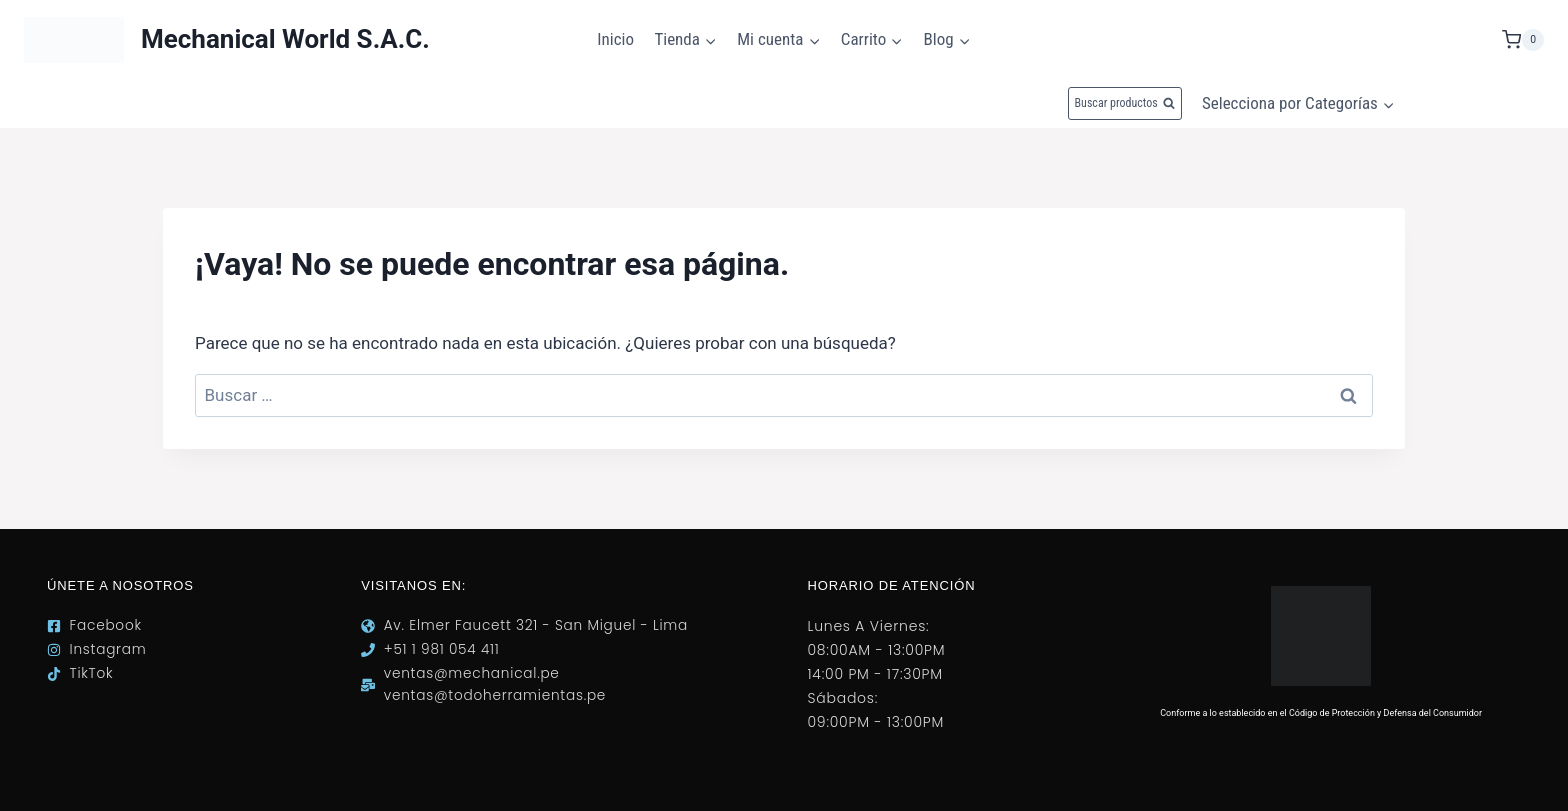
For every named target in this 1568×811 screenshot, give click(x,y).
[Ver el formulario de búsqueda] (1125, 103)
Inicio (615, 39)
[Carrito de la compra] (1523, 40)
